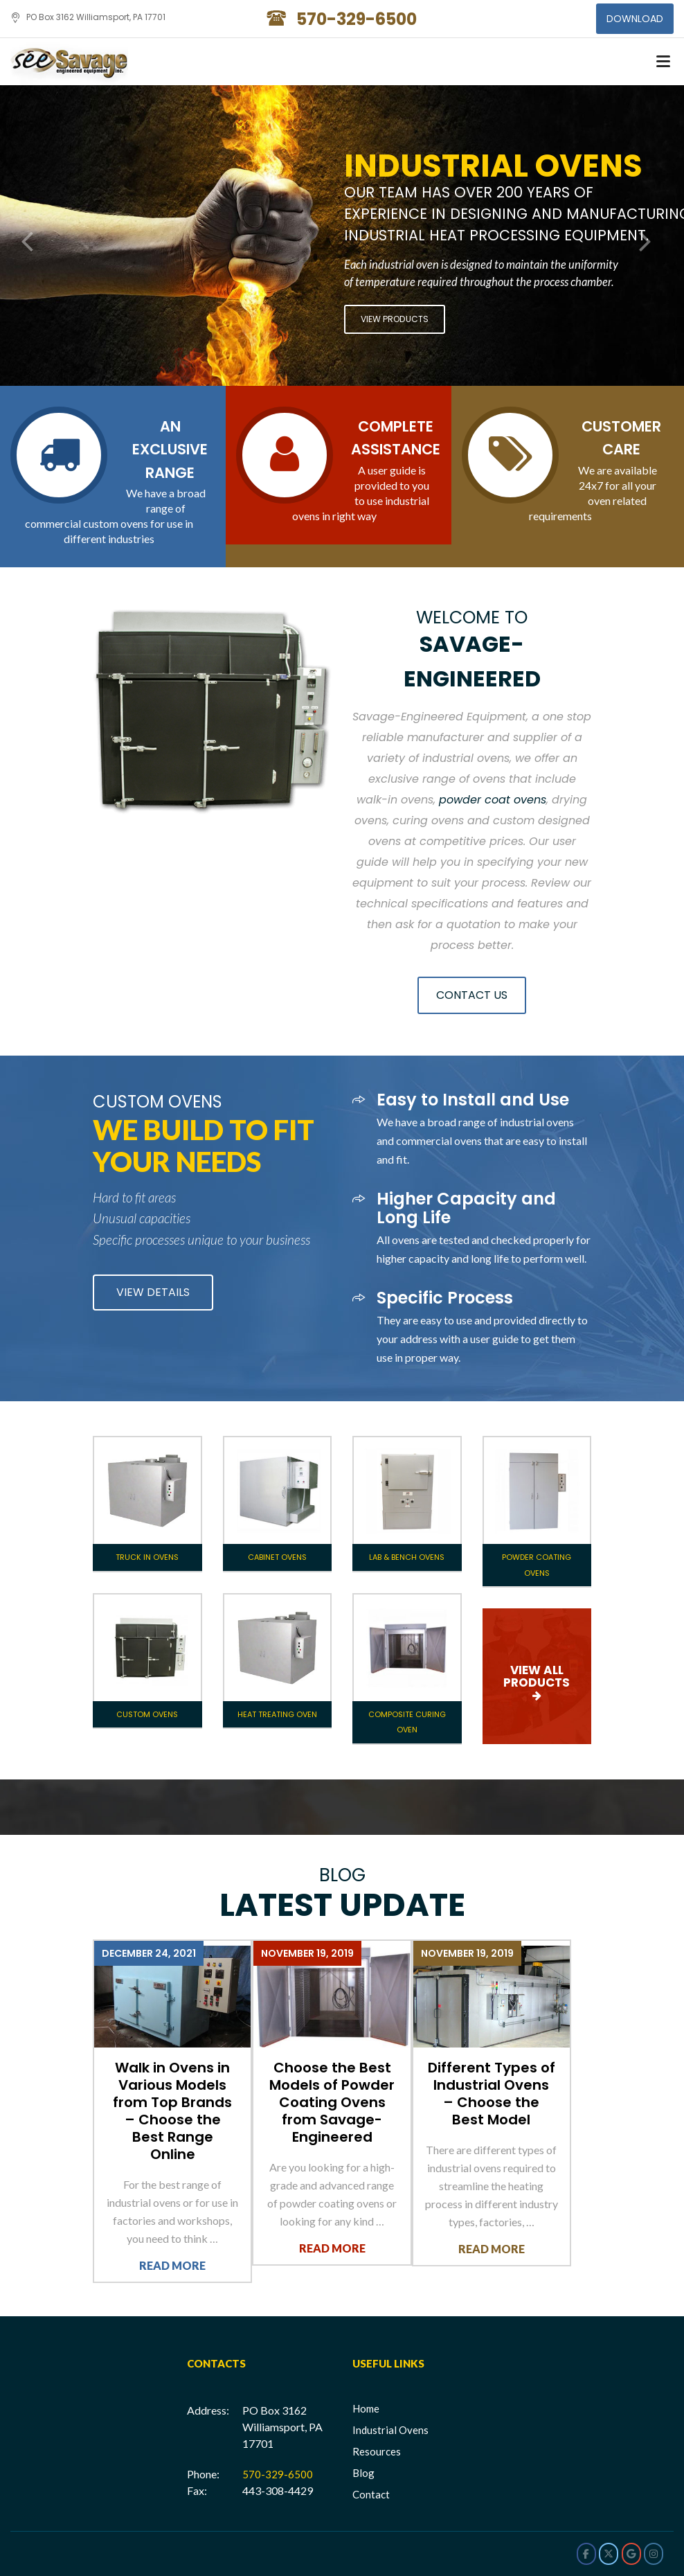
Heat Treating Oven (277, 1714)
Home (365, 2408)
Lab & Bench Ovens (406, 1557)
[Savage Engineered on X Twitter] (608, 2554)
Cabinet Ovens (277, 1557)
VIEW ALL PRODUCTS (536, 1676)
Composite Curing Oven (407, 1722)
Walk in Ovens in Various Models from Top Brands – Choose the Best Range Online (172, 2111)
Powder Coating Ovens (536, 1565)
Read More (172, 2265)
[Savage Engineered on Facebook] (586, 2554)
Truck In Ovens (147, 1557)
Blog (363, 2473)
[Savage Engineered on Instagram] (653, 2554)
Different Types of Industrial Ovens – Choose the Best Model (491, 2093)
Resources (376, 2451)
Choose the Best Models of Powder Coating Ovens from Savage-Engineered (332, 2102)
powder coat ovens (492, 800)
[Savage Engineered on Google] (631, 2554)
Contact (371, 2494)
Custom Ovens (147, 1714)
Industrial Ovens (390, 2430)
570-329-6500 (277, 2474)
